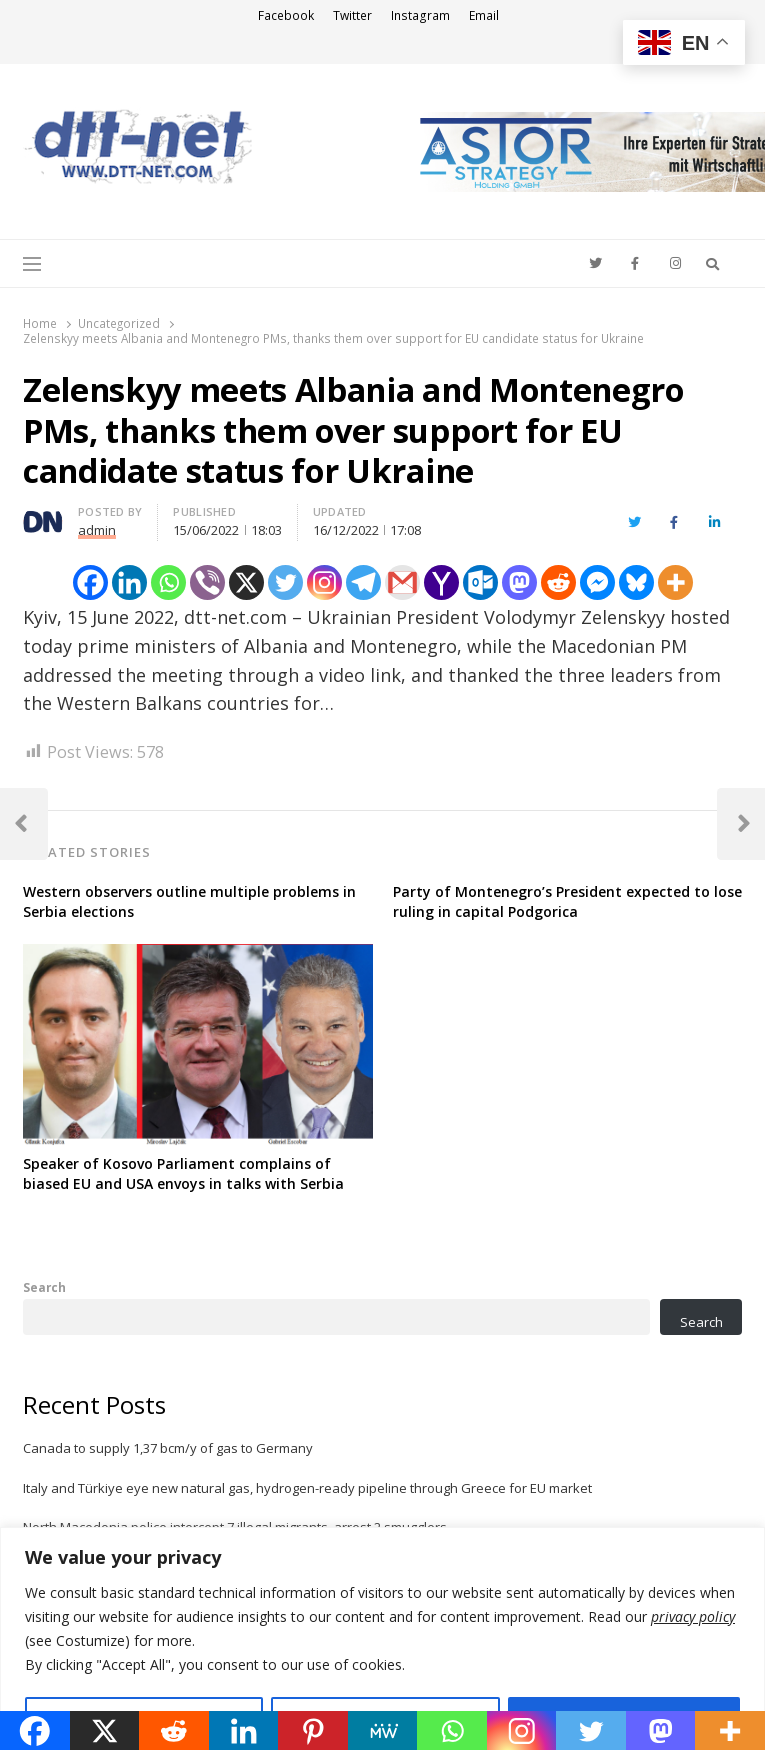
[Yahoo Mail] (441, 582)
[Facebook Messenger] (597, 582)
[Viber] (207, 582)
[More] (675, 582)
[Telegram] (363, 582)
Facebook (286, 15)
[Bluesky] (636, 582)
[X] (246, 582)
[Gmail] (402, 582)
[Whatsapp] (168, 582)
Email (484, 15)
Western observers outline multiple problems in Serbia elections (189, 901)
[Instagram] (324, 582)
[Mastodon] (519, 582)
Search (44, 1287)
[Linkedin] (129, 582)
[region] (382, 1638)
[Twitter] (285, 582)
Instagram (420, 15)
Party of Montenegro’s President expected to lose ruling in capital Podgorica (567, 901)
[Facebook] (90, 582)
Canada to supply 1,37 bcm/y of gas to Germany (168, 1448)
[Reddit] (558, 582)
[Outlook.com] (480, 582)
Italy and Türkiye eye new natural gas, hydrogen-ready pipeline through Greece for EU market (307, 1488)
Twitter (352, 15)
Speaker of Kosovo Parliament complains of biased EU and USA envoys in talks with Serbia (183, 1173)
